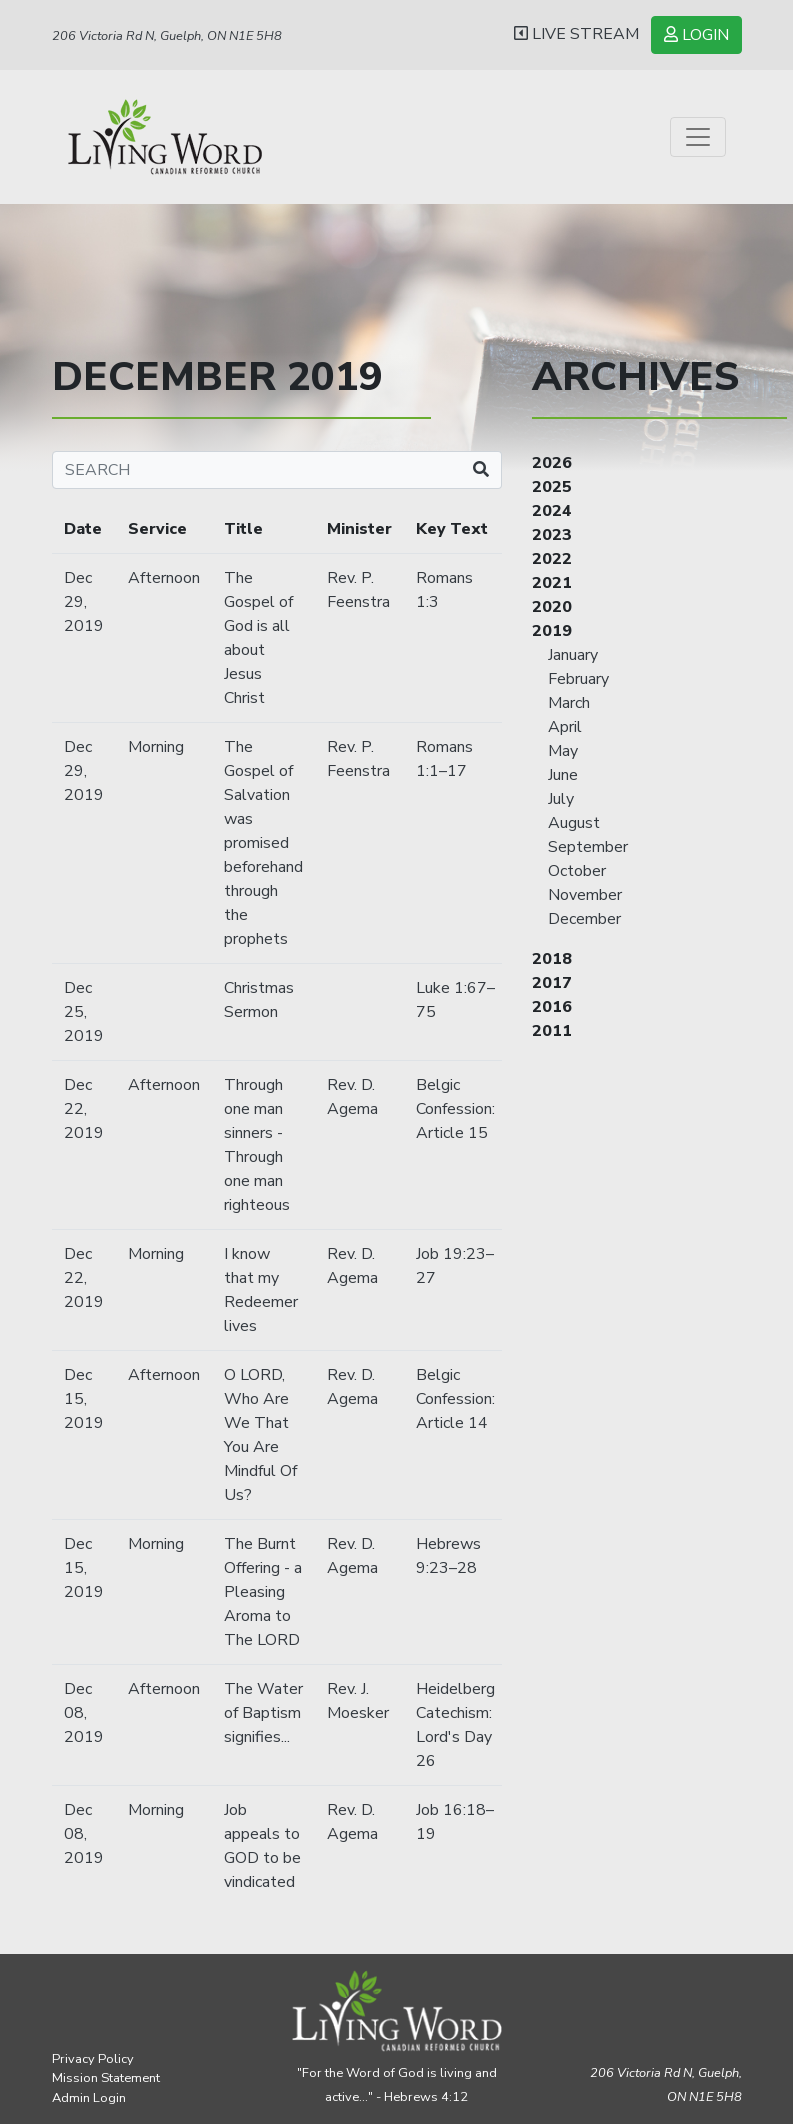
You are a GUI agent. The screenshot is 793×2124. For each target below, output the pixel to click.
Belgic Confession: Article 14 (455, 1399)
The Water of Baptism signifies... (263, 1713)
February (578, 679)
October (577, 871)
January (573, 655)
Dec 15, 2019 (84, 1399)
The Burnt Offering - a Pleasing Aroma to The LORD (263, 1592)
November (585, 895)
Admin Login (89, 2098)
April (565, 727)
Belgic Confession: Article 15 (455, 1109)
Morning (156, 747)
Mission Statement (106, 2078)
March (569, 703)
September (588, 847)
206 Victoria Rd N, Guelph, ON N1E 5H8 (167, 36)
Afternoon (164, 578)
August (574, 823)
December (584, 919)
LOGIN (696, 35)
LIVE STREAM (576, 34)
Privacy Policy (93, 2059)
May (563, 751)
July (561, 799)
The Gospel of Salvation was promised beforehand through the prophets (263, 843)
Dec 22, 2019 (84, 1109)
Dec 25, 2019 (84, 1012)
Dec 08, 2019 (84, 1713)
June (563, 775)
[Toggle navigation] (698, 137)
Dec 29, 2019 (84, 602)
